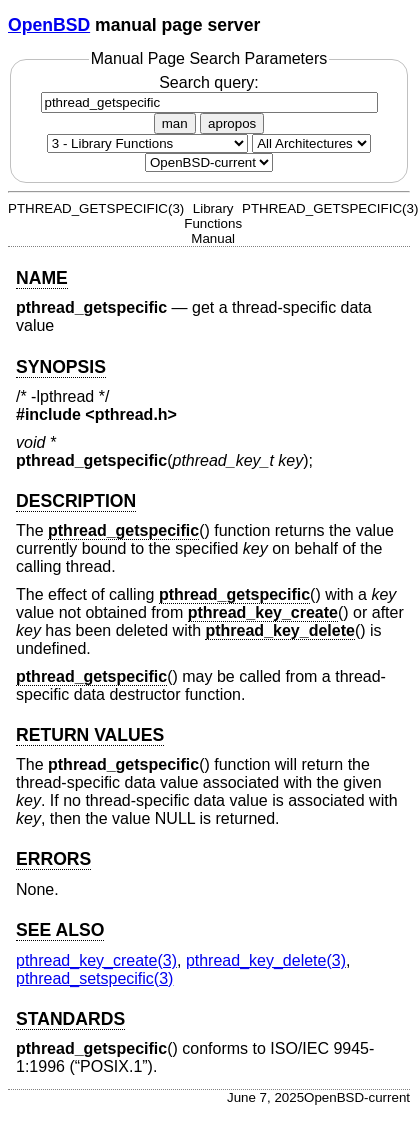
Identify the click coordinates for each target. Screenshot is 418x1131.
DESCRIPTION (76, 501)
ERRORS (53, 859)
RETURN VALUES (90, 735)
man (175, 123)
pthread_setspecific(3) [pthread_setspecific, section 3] (94, 978)
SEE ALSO (60, 930)
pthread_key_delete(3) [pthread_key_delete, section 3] (266, 960)
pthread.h (131, 414)
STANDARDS (70, 1019)
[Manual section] (147, 143)
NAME (42, 278)
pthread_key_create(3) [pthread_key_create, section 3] (96, 960)
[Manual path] (209, 162)
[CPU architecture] (311, 143)
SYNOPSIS (61, 367)
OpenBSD (49, 25)
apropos (232, 123)
